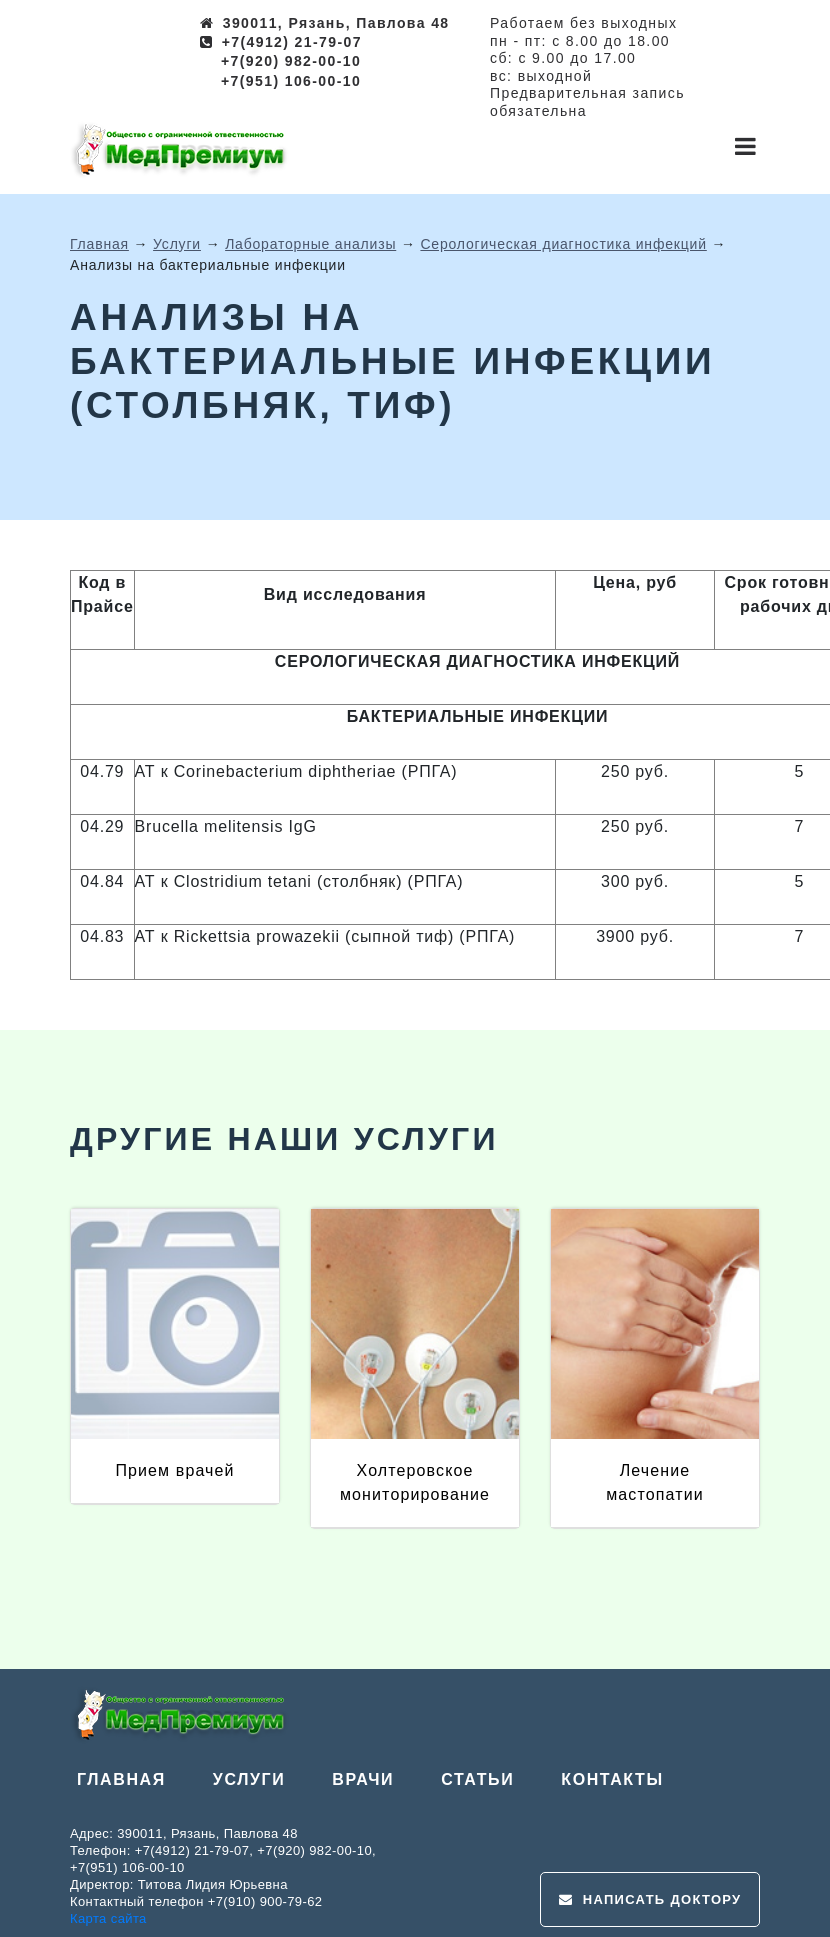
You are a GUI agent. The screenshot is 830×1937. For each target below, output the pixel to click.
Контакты (612, 1779)
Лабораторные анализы (310, 244)
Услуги (177, 244)
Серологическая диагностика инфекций (563, 244)
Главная (99, 244)
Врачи (363, 1779)
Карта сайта (108, 1918)
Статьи (477, 1779)
